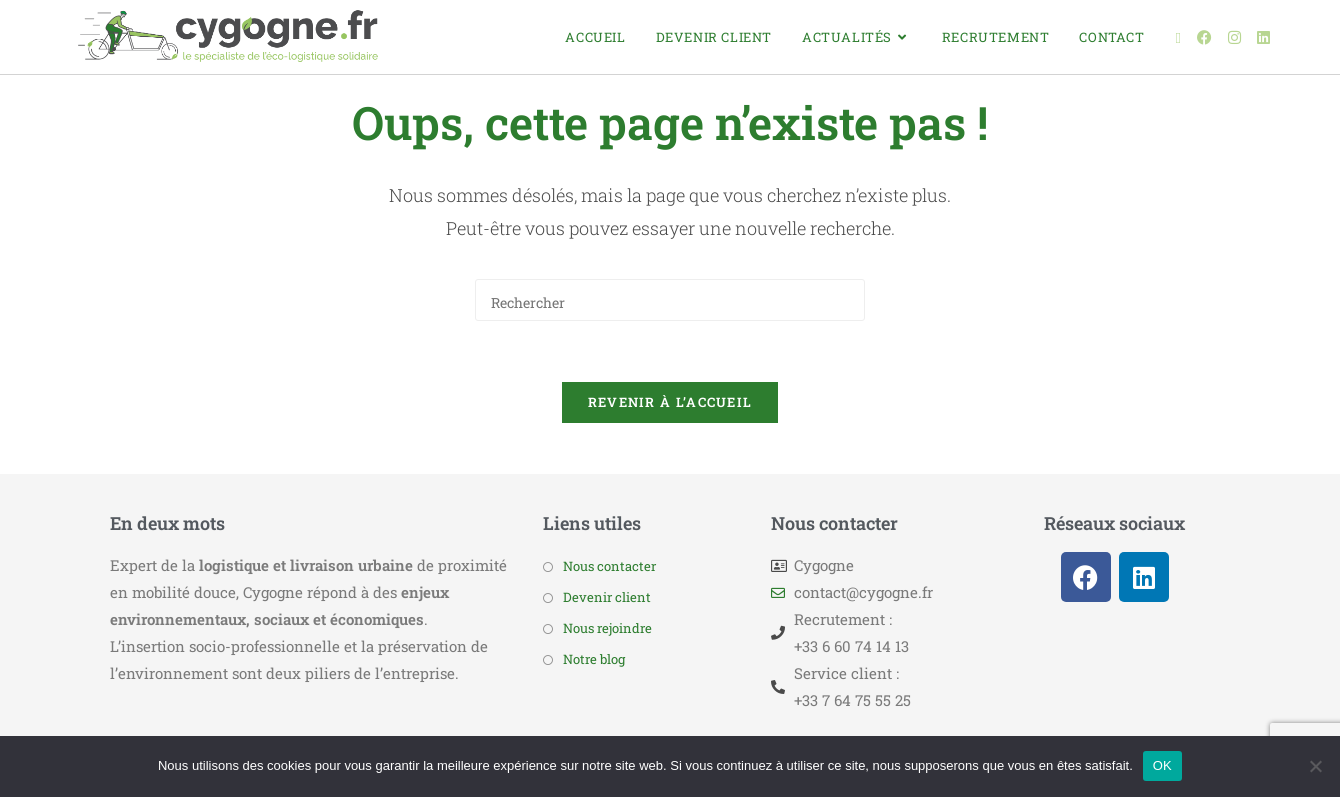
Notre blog (594, 659)
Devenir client (607, 597)
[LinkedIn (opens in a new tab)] (1263, 37)
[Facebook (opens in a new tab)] (1204, 37)
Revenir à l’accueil (670, 402)
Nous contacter (609, 566)
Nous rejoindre (607, 628)
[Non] (1315, 766)
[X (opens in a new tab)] (1178, 38)
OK (1162, 765)
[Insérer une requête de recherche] (670, 300)
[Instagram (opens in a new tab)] (1234, 37)
